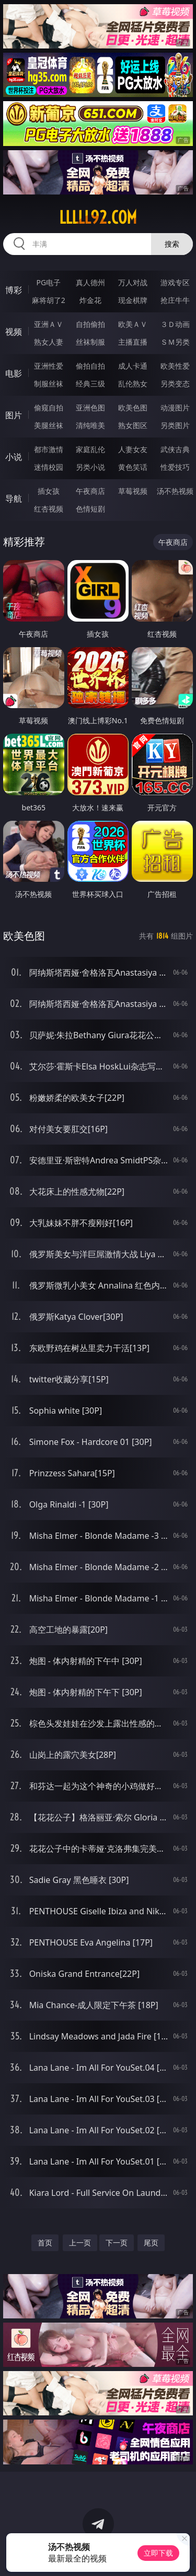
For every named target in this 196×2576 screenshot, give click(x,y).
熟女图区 (132, 425)
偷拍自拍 (90, 366)
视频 (13, 331)
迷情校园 (48, 467)
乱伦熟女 (132, 383)
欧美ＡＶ (132, 324)
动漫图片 (175, 407)
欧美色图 (132, 407)
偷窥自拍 (48, 407)
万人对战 (132, 282)
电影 (13, 373)
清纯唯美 (90, 425)
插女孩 (49, 491)
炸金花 (90, 300)
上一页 (80, 2242)
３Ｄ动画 (175, 324)
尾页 (151, 2242)
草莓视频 (132, 491)
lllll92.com (98, 217)
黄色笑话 (132, 467)
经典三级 (90, 383)
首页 (45, 2242)
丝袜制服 (90, 342)
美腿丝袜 (48, 425)
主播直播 (132, 342)
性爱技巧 (175, 467)
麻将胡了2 (48, 300)
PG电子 (48, 282)
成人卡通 (132, 366)
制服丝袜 (48, 383)
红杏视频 (48, 509)
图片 (13, 415)
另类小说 (90, 467)
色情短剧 (90, 509)
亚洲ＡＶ (48, 324)
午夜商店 (90, 491)
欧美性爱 (175, 366)
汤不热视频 (175, 491)
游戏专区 (175, 282)
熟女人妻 (48, 342)
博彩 (13, 290)
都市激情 (48, 449)
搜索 (172, 244)
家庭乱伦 (90, 449)
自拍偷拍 (90, 324)
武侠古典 (175, 449)
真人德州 (90, 282)
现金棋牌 (132, 300)
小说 (13, 457)
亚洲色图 (90, 407)
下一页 (117, 2242)
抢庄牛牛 (175, 300)
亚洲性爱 (48, 366)
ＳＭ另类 (175, 342)
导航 (13, 498)
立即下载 (158, 2553)
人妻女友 (132, 449)
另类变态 (175, 383)
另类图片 (175, 425)
